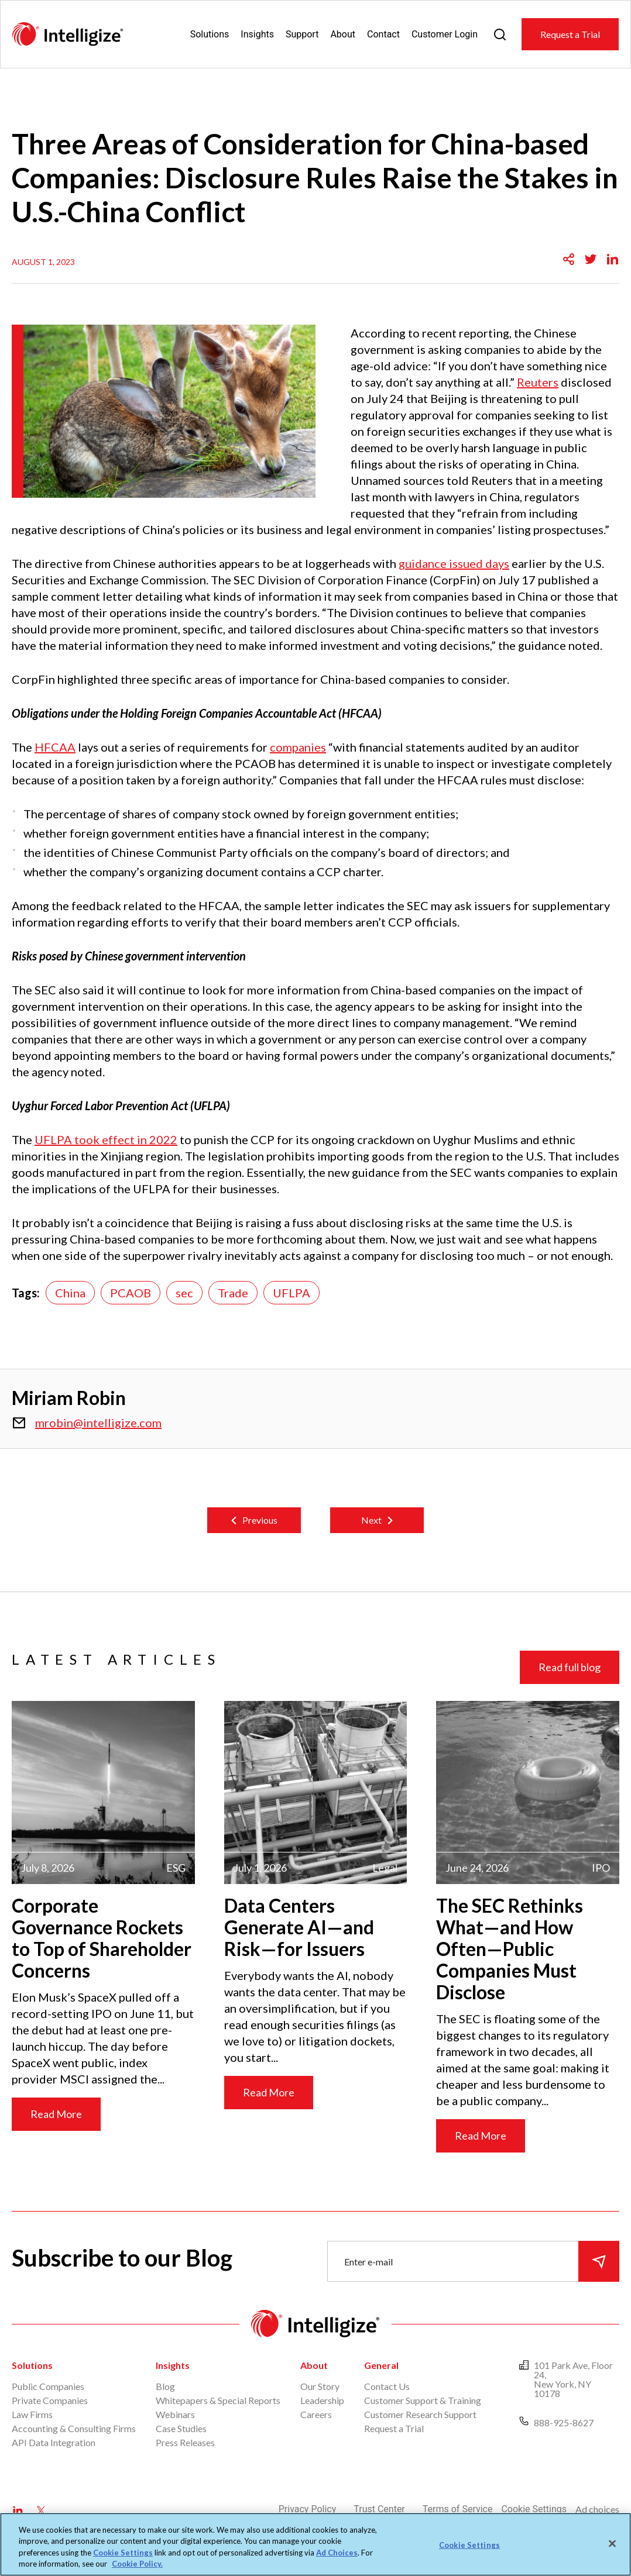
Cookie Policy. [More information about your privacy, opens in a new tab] (137, 2563)
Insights (257, 34)
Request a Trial (570, 34)
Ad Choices (337, 2552)
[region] (315, 2544)
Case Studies (181, 2428)
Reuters (537, 382)
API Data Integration (53, 2442)
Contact (383, 34)
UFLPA (291, 1293)
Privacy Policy (308, 2509)
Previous (259, 1519)
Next (371, 1519)
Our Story (319, 2386)
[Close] (612, 2543)
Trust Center (379, 2509)
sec (184, 1293)
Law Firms (32, 2414)
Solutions (209, 34)
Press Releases (185, 2442)
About (342, 34)
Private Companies (50, 2400)
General (381, 2365)
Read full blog (570, 1667)
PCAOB (130, 1293)
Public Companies (48, 2386)
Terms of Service (458, 2509)
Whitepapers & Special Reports (218, 2400)
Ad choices (597, 2509)
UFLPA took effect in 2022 (106, 1139)
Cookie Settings (534, 2509)
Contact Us (387, 2386)
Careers (316, 2414)
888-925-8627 (564, 2422)
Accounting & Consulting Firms (74, 2428)
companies (298, 747)
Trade (233, 1293)
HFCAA (55, 747)
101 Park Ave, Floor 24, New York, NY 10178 (573, 2379)
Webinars (175, 2414)
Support (302, 34)
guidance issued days (454, 563)
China (70, 1293)
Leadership (322, 2400)
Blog (165, 2386)
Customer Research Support (420, 2414)
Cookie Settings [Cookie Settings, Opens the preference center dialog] (469, 2545)
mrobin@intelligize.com (98, 1423)
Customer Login (444, 34)
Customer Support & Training (422, 2400)
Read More (56, 2113)
